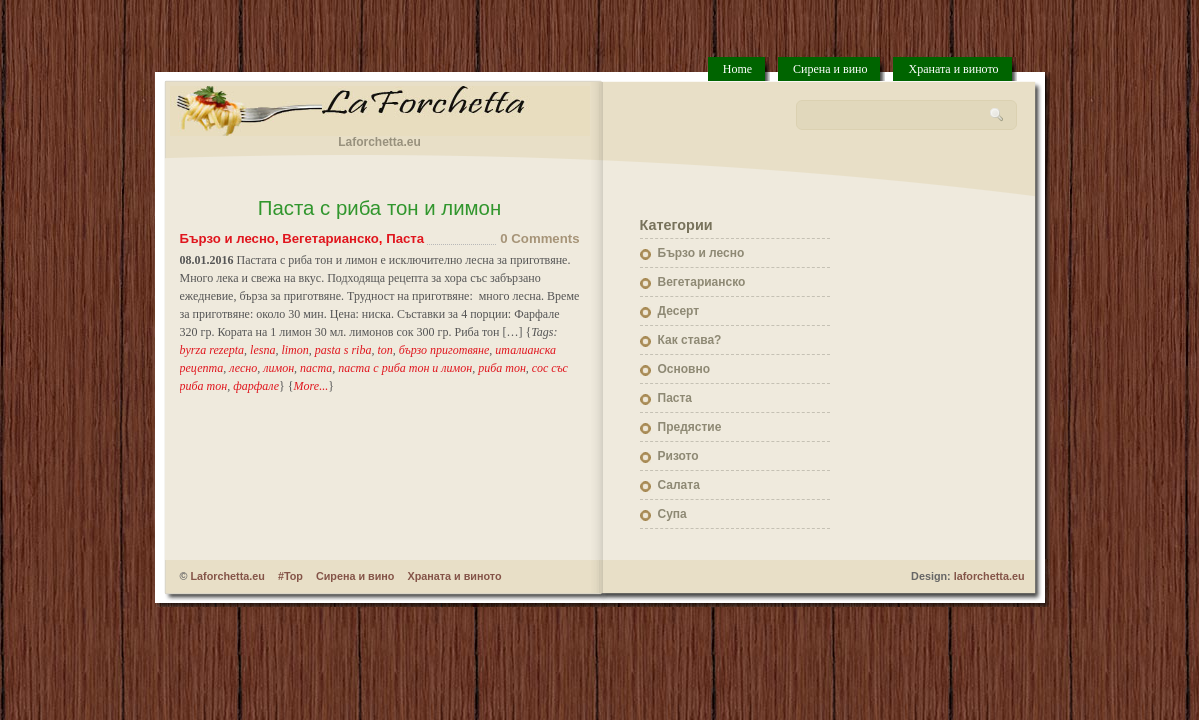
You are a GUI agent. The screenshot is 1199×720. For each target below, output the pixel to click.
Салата (679, 485)
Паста (405, 238)
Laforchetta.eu (227, 576)
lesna (262, 350)
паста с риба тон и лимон (405, 368)
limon (294, 350)
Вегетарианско (330, 238)
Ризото (678, 456)
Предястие (690, 427)
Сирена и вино (830, 69)
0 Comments (539, 238)
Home (737, 69)
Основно (684, 369)
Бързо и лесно (227, 238)
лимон (278, 368)
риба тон (502, 368)
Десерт (679, 311)
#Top (290, 576)
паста (316, 368)
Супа (672, 514)
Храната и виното (953, 69)
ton (384, 350)
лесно (243, 368)
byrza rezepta (212, 350)
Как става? (690, 340)
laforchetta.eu (989, 576)
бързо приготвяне (444, 350)
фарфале (256, 386)
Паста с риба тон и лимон (379, 208)
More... (311, 386)
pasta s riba (343, 350)
